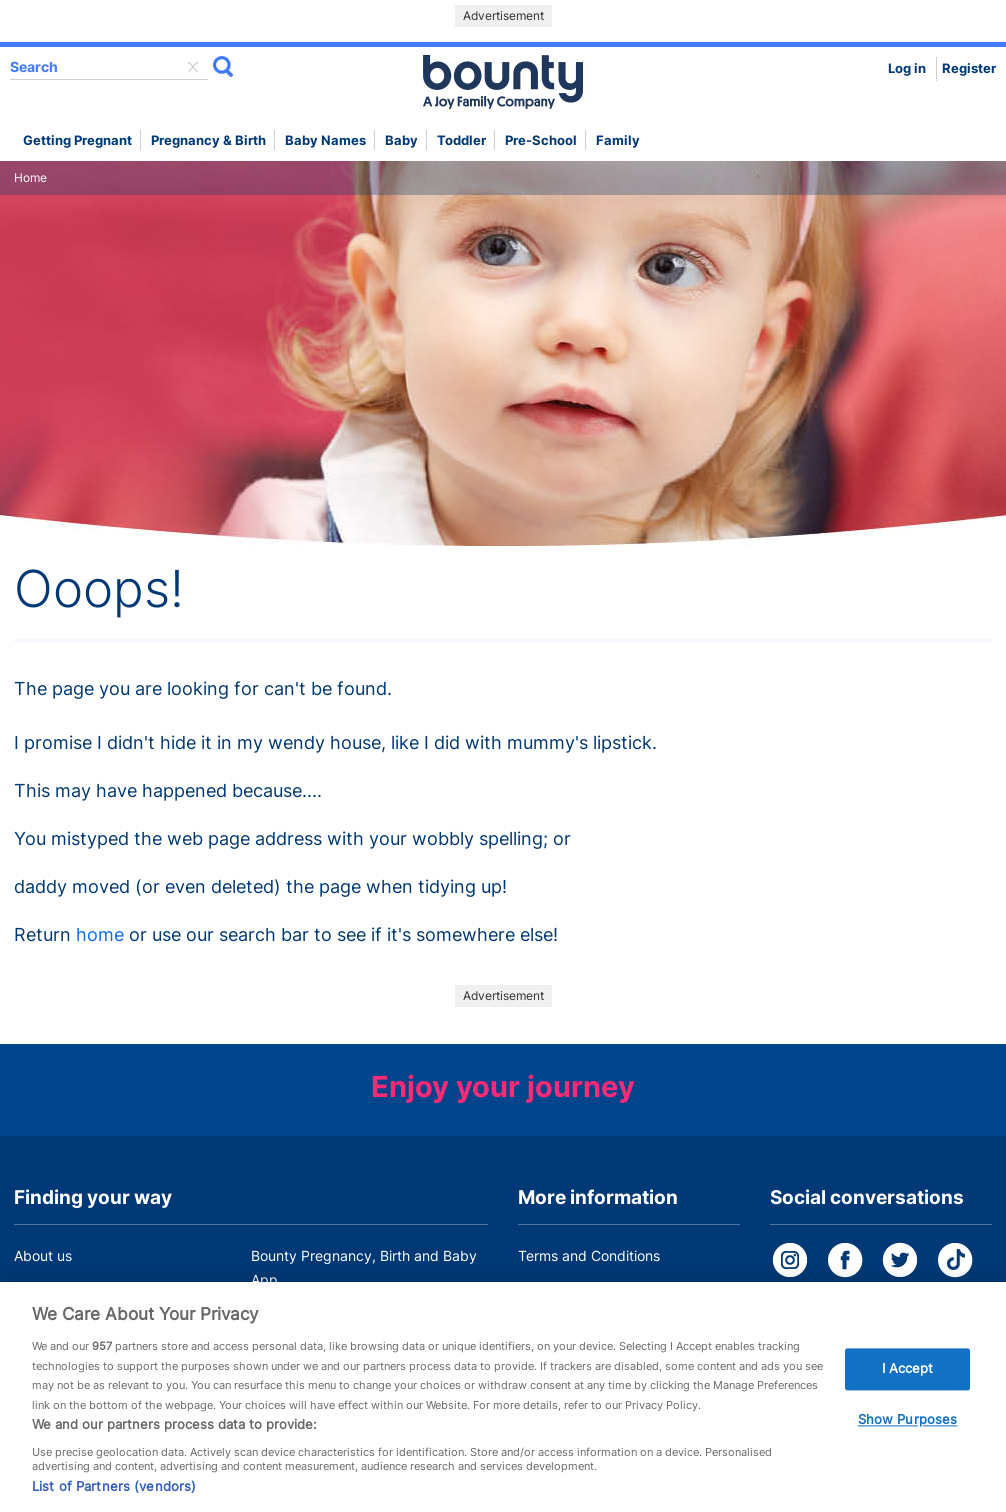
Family (618, 140)
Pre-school (541, 140)
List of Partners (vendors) (114, 1491)
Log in (907, 68)
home (100, 934)
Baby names (325, 140)
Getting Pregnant (77, 140)
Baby (401, 140)
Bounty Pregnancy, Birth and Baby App (364, 1267)
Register (969, 68)
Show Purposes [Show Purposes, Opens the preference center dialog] (908, 1425)
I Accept (908, 1374)
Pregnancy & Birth (208, 140)
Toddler (461, 140)
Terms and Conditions (589, 1255)
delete (193, 67)
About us (43, 1255)
